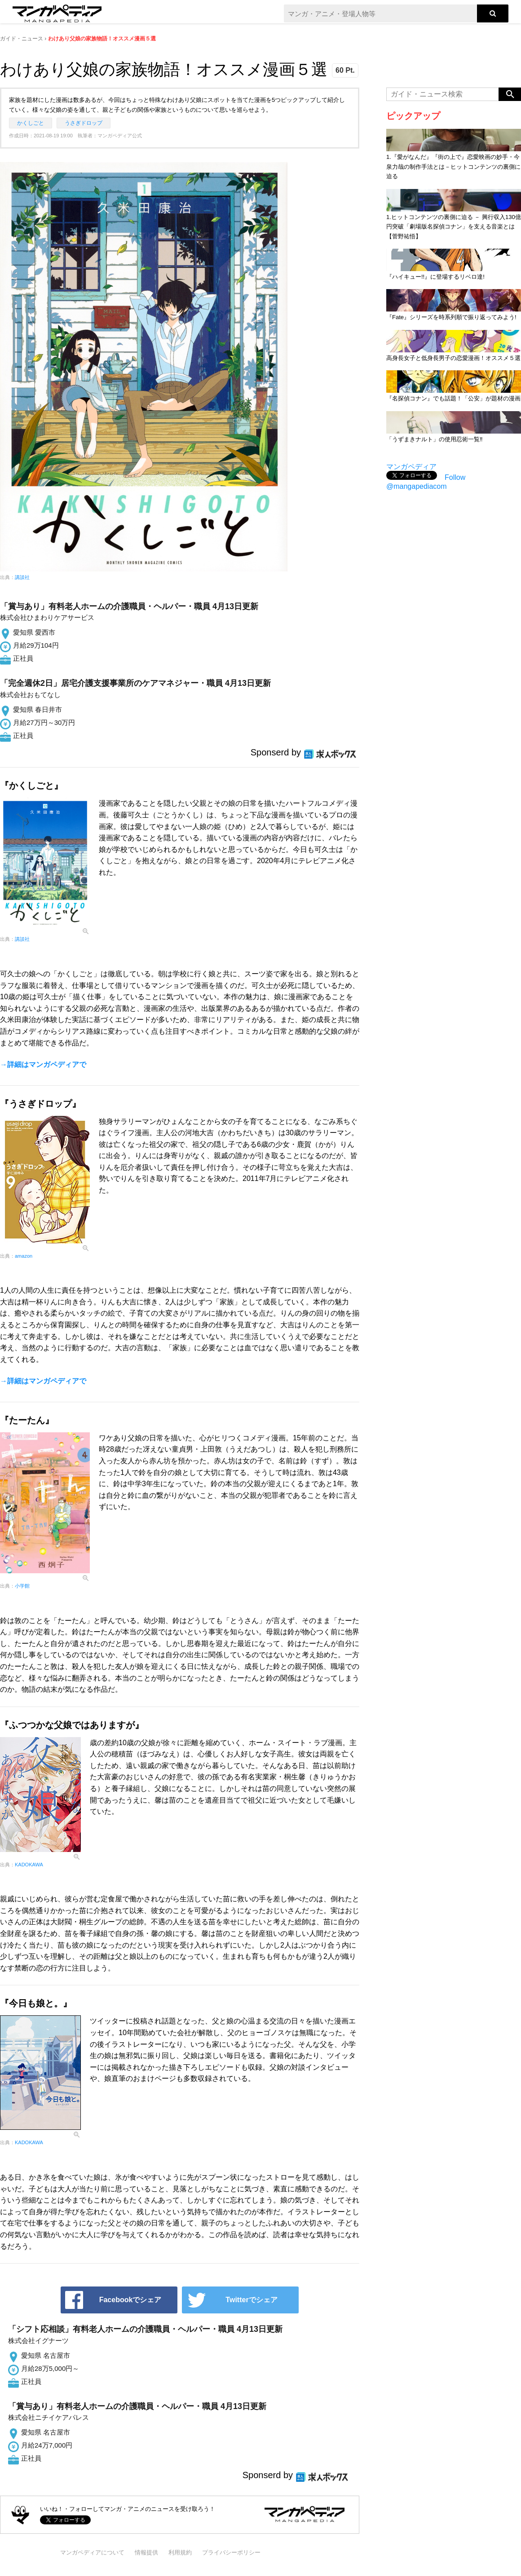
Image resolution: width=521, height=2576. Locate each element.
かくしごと (30, 123)
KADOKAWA (29, 1864)
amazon (23, 1256)
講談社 (22, 577)
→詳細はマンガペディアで (43, 1064)
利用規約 (180, 2552)
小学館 (22, 1586)
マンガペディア (411, 466)
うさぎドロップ (83, 123)
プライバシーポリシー (231, 2552)
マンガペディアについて (92, 2552)
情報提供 (146, 2552)
